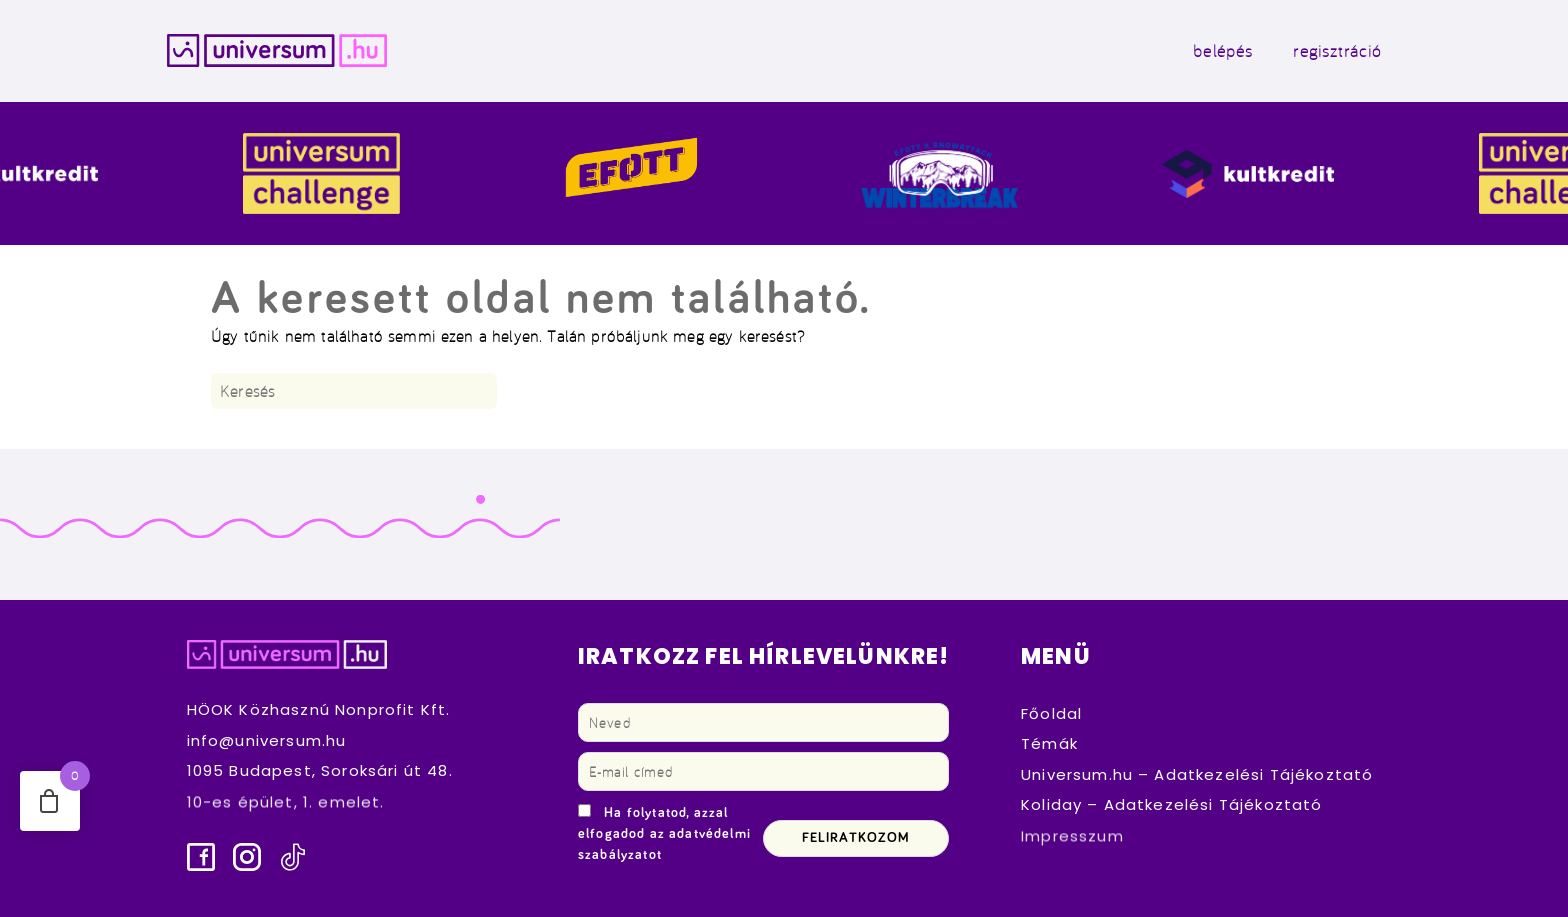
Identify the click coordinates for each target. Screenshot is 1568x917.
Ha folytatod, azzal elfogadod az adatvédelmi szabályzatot (664, 834)
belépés (1223, 50)
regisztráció (1337, 50)
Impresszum (1072, 835)
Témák (1049, 743)
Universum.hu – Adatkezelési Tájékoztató (1197, 774)
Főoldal (1051, 713)
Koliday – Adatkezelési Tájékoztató (1172, 805)
